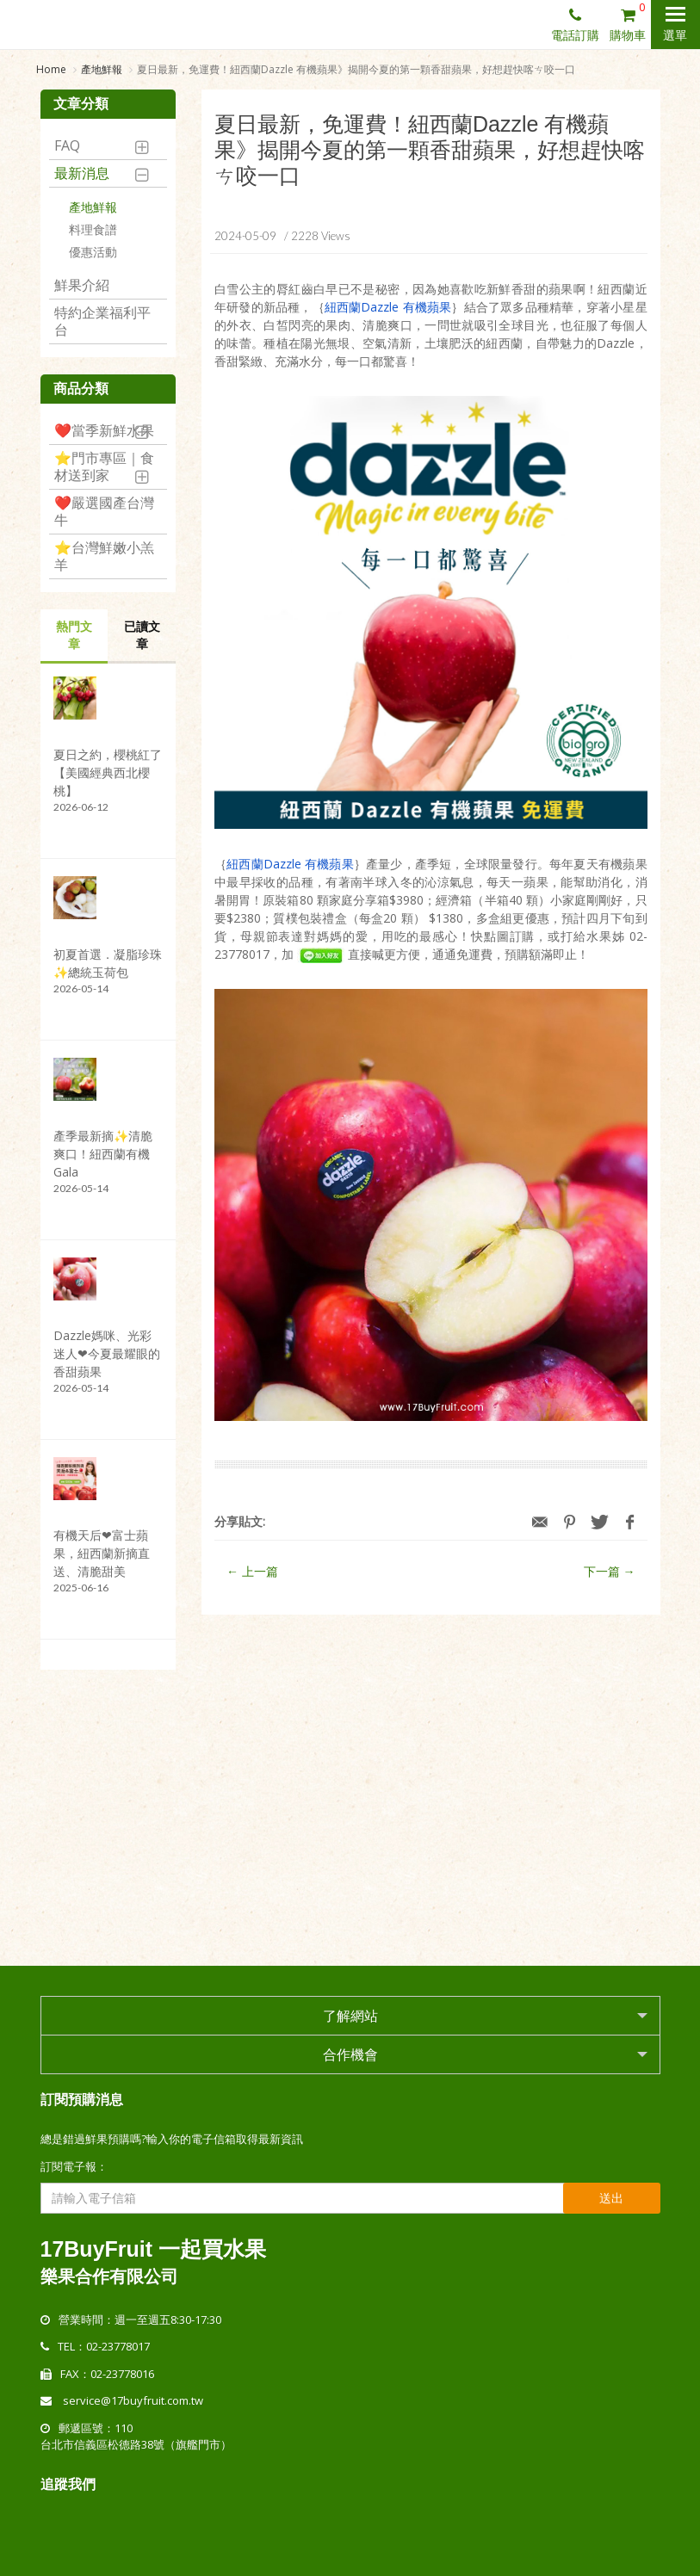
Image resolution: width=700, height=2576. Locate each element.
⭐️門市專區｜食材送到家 (104, 467)
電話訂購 (575, 24)
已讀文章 (142, 635)
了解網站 (350, 2014)
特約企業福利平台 (102, 322)
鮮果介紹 (81, 285)
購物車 (630, 21)
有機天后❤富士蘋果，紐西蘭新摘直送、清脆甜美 (101, 1554)
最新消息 (81, 173)
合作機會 (350, 2053)
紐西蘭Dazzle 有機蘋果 (388, 308)
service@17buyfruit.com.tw (133, 2399)
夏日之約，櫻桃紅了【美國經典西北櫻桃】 (107, 773)
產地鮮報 (101, 69)
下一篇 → (609, 1573)
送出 (611, 2197)
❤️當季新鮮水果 (104, 431)
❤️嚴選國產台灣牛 (104, 512)
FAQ (67, 146)
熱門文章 (74, 635)
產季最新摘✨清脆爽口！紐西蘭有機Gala (102, 1154)
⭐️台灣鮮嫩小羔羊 (104, 557)
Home (51, 69)
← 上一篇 (252, 1573)
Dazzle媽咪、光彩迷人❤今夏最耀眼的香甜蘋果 (106, 1354)
